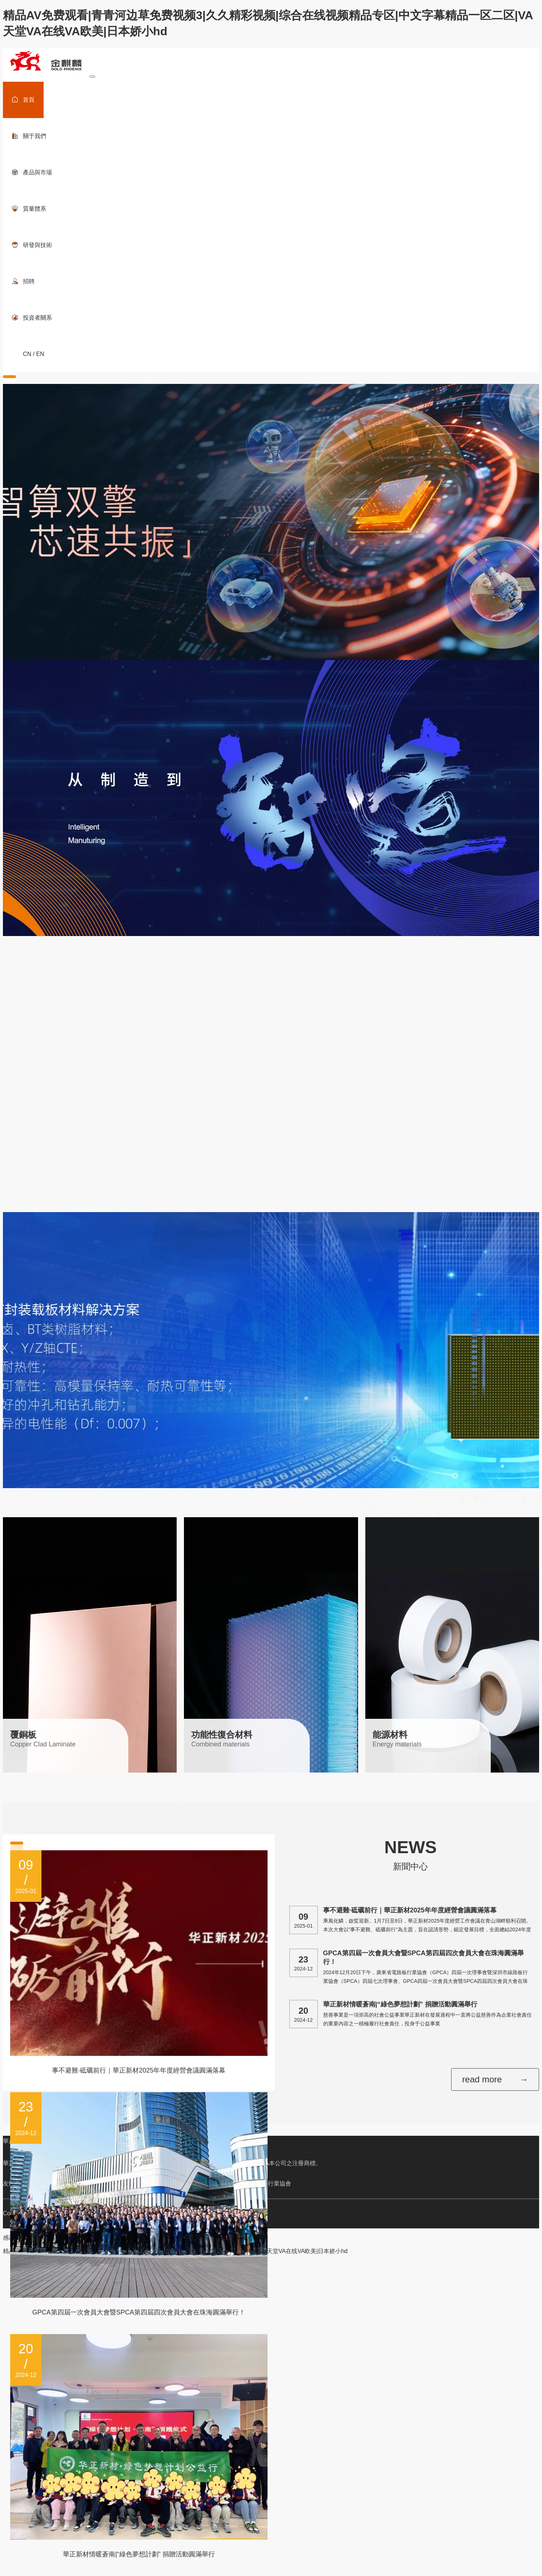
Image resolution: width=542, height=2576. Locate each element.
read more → (495, 2079)
